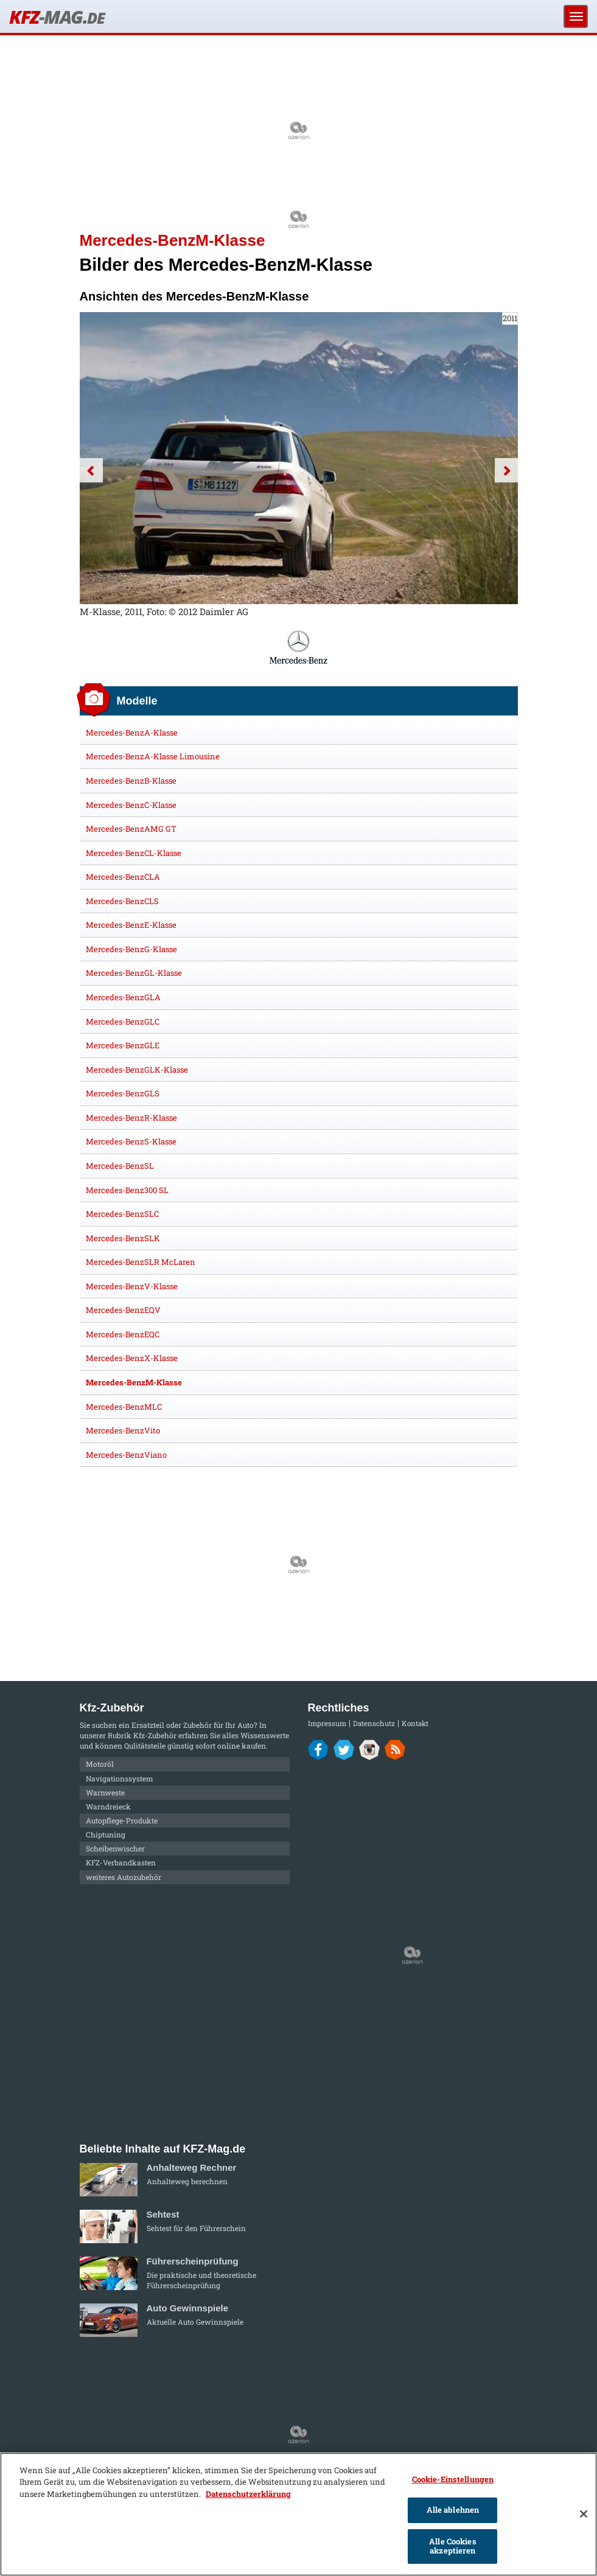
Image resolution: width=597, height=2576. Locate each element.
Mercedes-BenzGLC (122, 1021)
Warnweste (105, 1792)
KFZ (56, 16)
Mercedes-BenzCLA (123, 876)
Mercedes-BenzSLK (123, 1238)
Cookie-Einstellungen (453, 2479)
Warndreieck (108, 1806)
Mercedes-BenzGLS (122, 1093)
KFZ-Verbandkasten (121, 1862)
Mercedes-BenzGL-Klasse (134, 972)
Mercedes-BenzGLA (123, 997)
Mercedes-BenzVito (123, 1430)
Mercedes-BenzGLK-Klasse (137, 1069)
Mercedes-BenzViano (126, 1454)
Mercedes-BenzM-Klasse (134, 1382)
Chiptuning (105, 1834)
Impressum (327, 1723)
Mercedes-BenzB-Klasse (131, 780)
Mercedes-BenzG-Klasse (131, 949)
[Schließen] (583, 2514)
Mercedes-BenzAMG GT (131, 828)
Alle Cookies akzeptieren (453, 2546)
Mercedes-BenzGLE (122, 1045)
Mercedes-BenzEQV (123, 1309)
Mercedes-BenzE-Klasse (131, 924)
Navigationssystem (119, 1778)
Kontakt (415, 1723)
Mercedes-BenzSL (120, 1165)
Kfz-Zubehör (154, 1735)
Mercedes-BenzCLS (122, 901)
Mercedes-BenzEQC (122, 1334)
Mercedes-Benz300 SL (127, 1190)
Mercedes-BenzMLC (124, 1406)
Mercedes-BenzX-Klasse (132, 1357)
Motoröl (100, 1764)
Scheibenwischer (115, 1848)
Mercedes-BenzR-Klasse (131, 1117)
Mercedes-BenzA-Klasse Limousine (153, 756)
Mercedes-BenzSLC (122, 1213)
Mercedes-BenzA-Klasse (132, 732)
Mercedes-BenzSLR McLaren (140, 1261)
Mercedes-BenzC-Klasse (131, 804)
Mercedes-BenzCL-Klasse (133, 853)
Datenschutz (374, 1723)
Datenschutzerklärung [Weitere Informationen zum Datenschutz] (248, 2493)
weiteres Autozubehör (123, 1877)
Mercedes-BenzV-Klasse (132, 1286)
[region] (298, 2514)
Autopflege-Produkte (122, 1820)
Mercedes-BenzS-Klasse (131, 1141)
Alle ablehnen (453, 2509)
